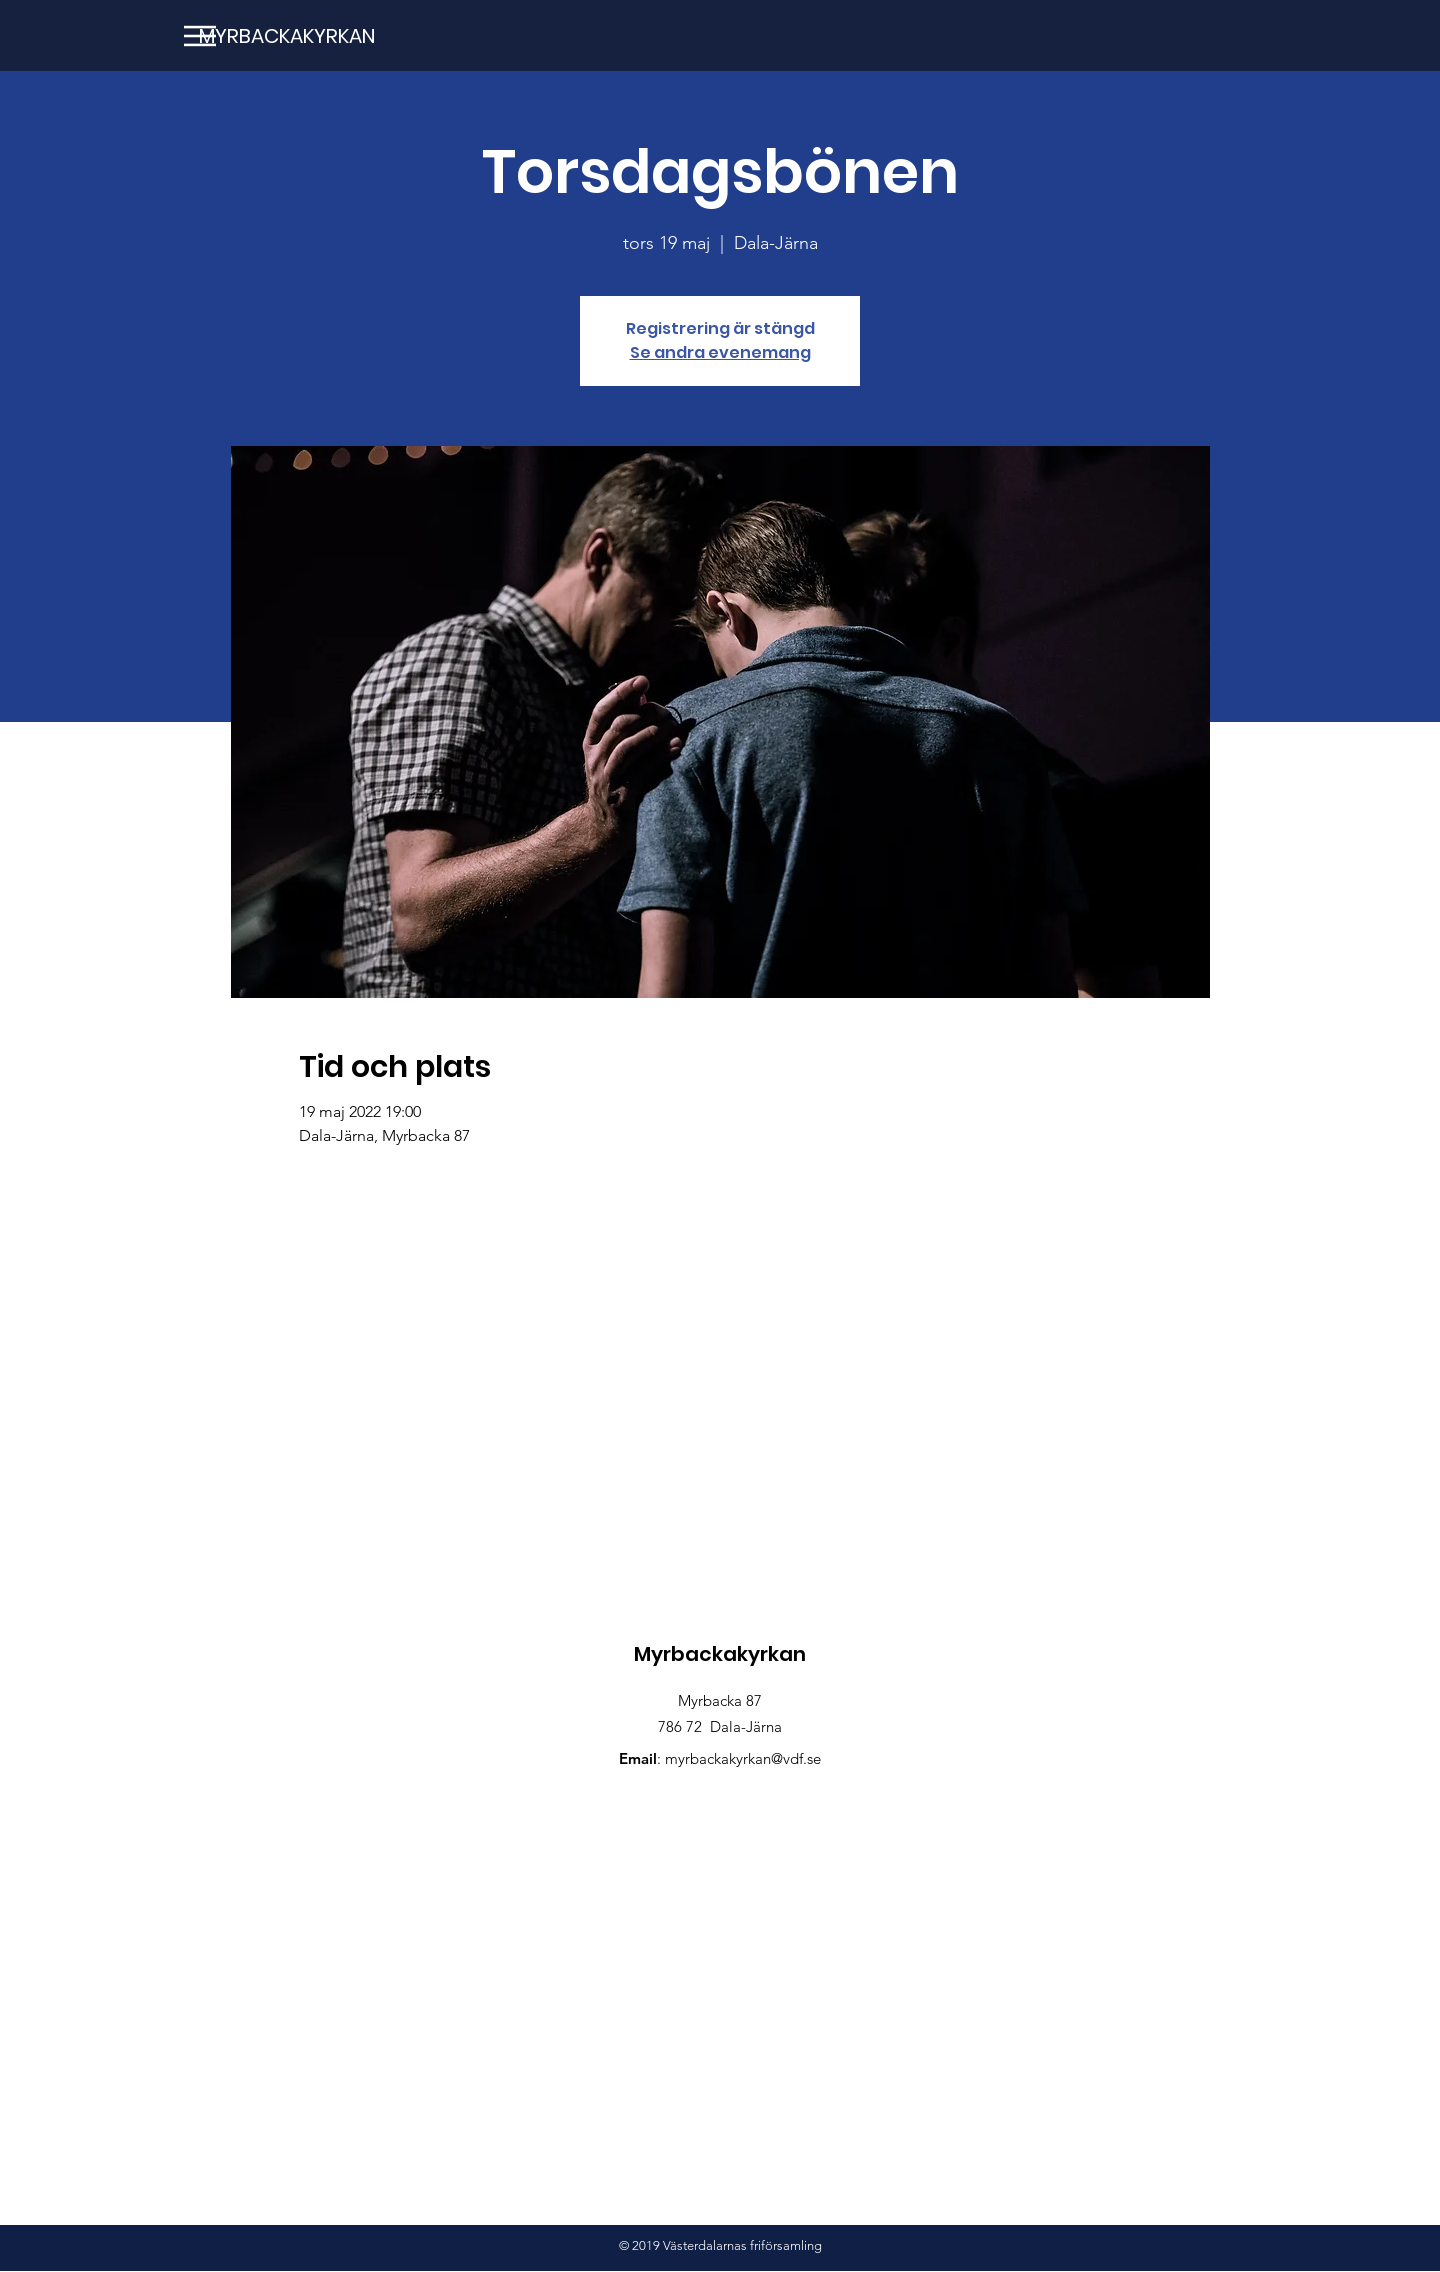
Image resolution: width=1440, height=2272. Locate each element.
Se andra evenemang (720, 352)
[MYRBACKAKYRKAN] (284, 35)
